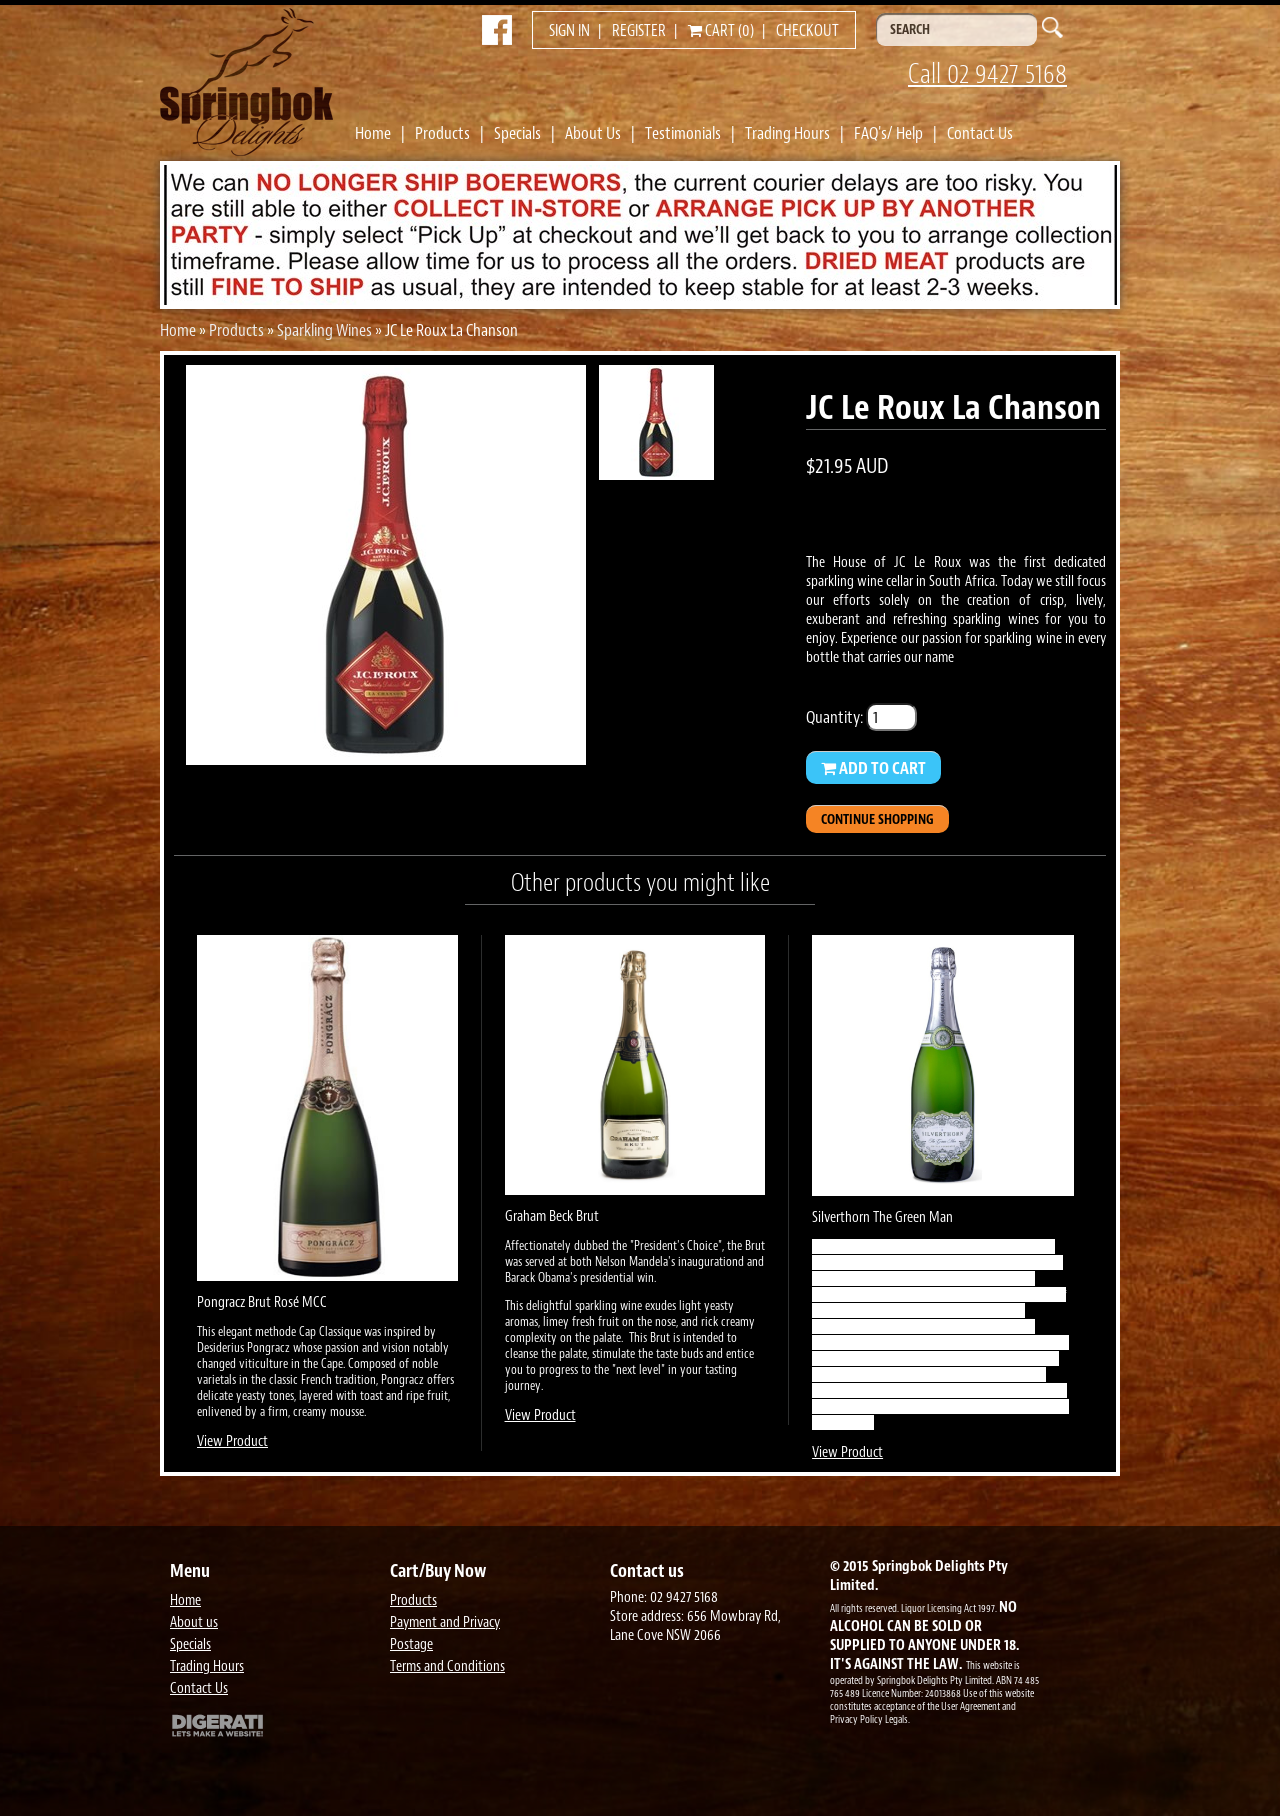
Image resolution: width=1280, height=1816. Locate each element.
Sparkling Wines (324, 330)
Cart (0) (721, 31)
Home (373, 133)
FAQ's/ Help (888, 133)
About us (194, 1622)
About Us (593, 133)
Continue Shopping (877, 819)
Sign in (569, 31)
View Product (232, 1441)
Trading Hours (787, 133)
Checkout (807, 31)
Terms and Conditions (447, 1666)
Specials (517, 133)
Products (442, 133)
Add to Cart (873, 768)
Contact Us (980, 133)
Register (639, 31)
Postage (411, 1644)
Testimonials (683, 133)
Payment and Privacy (445, 1622)
